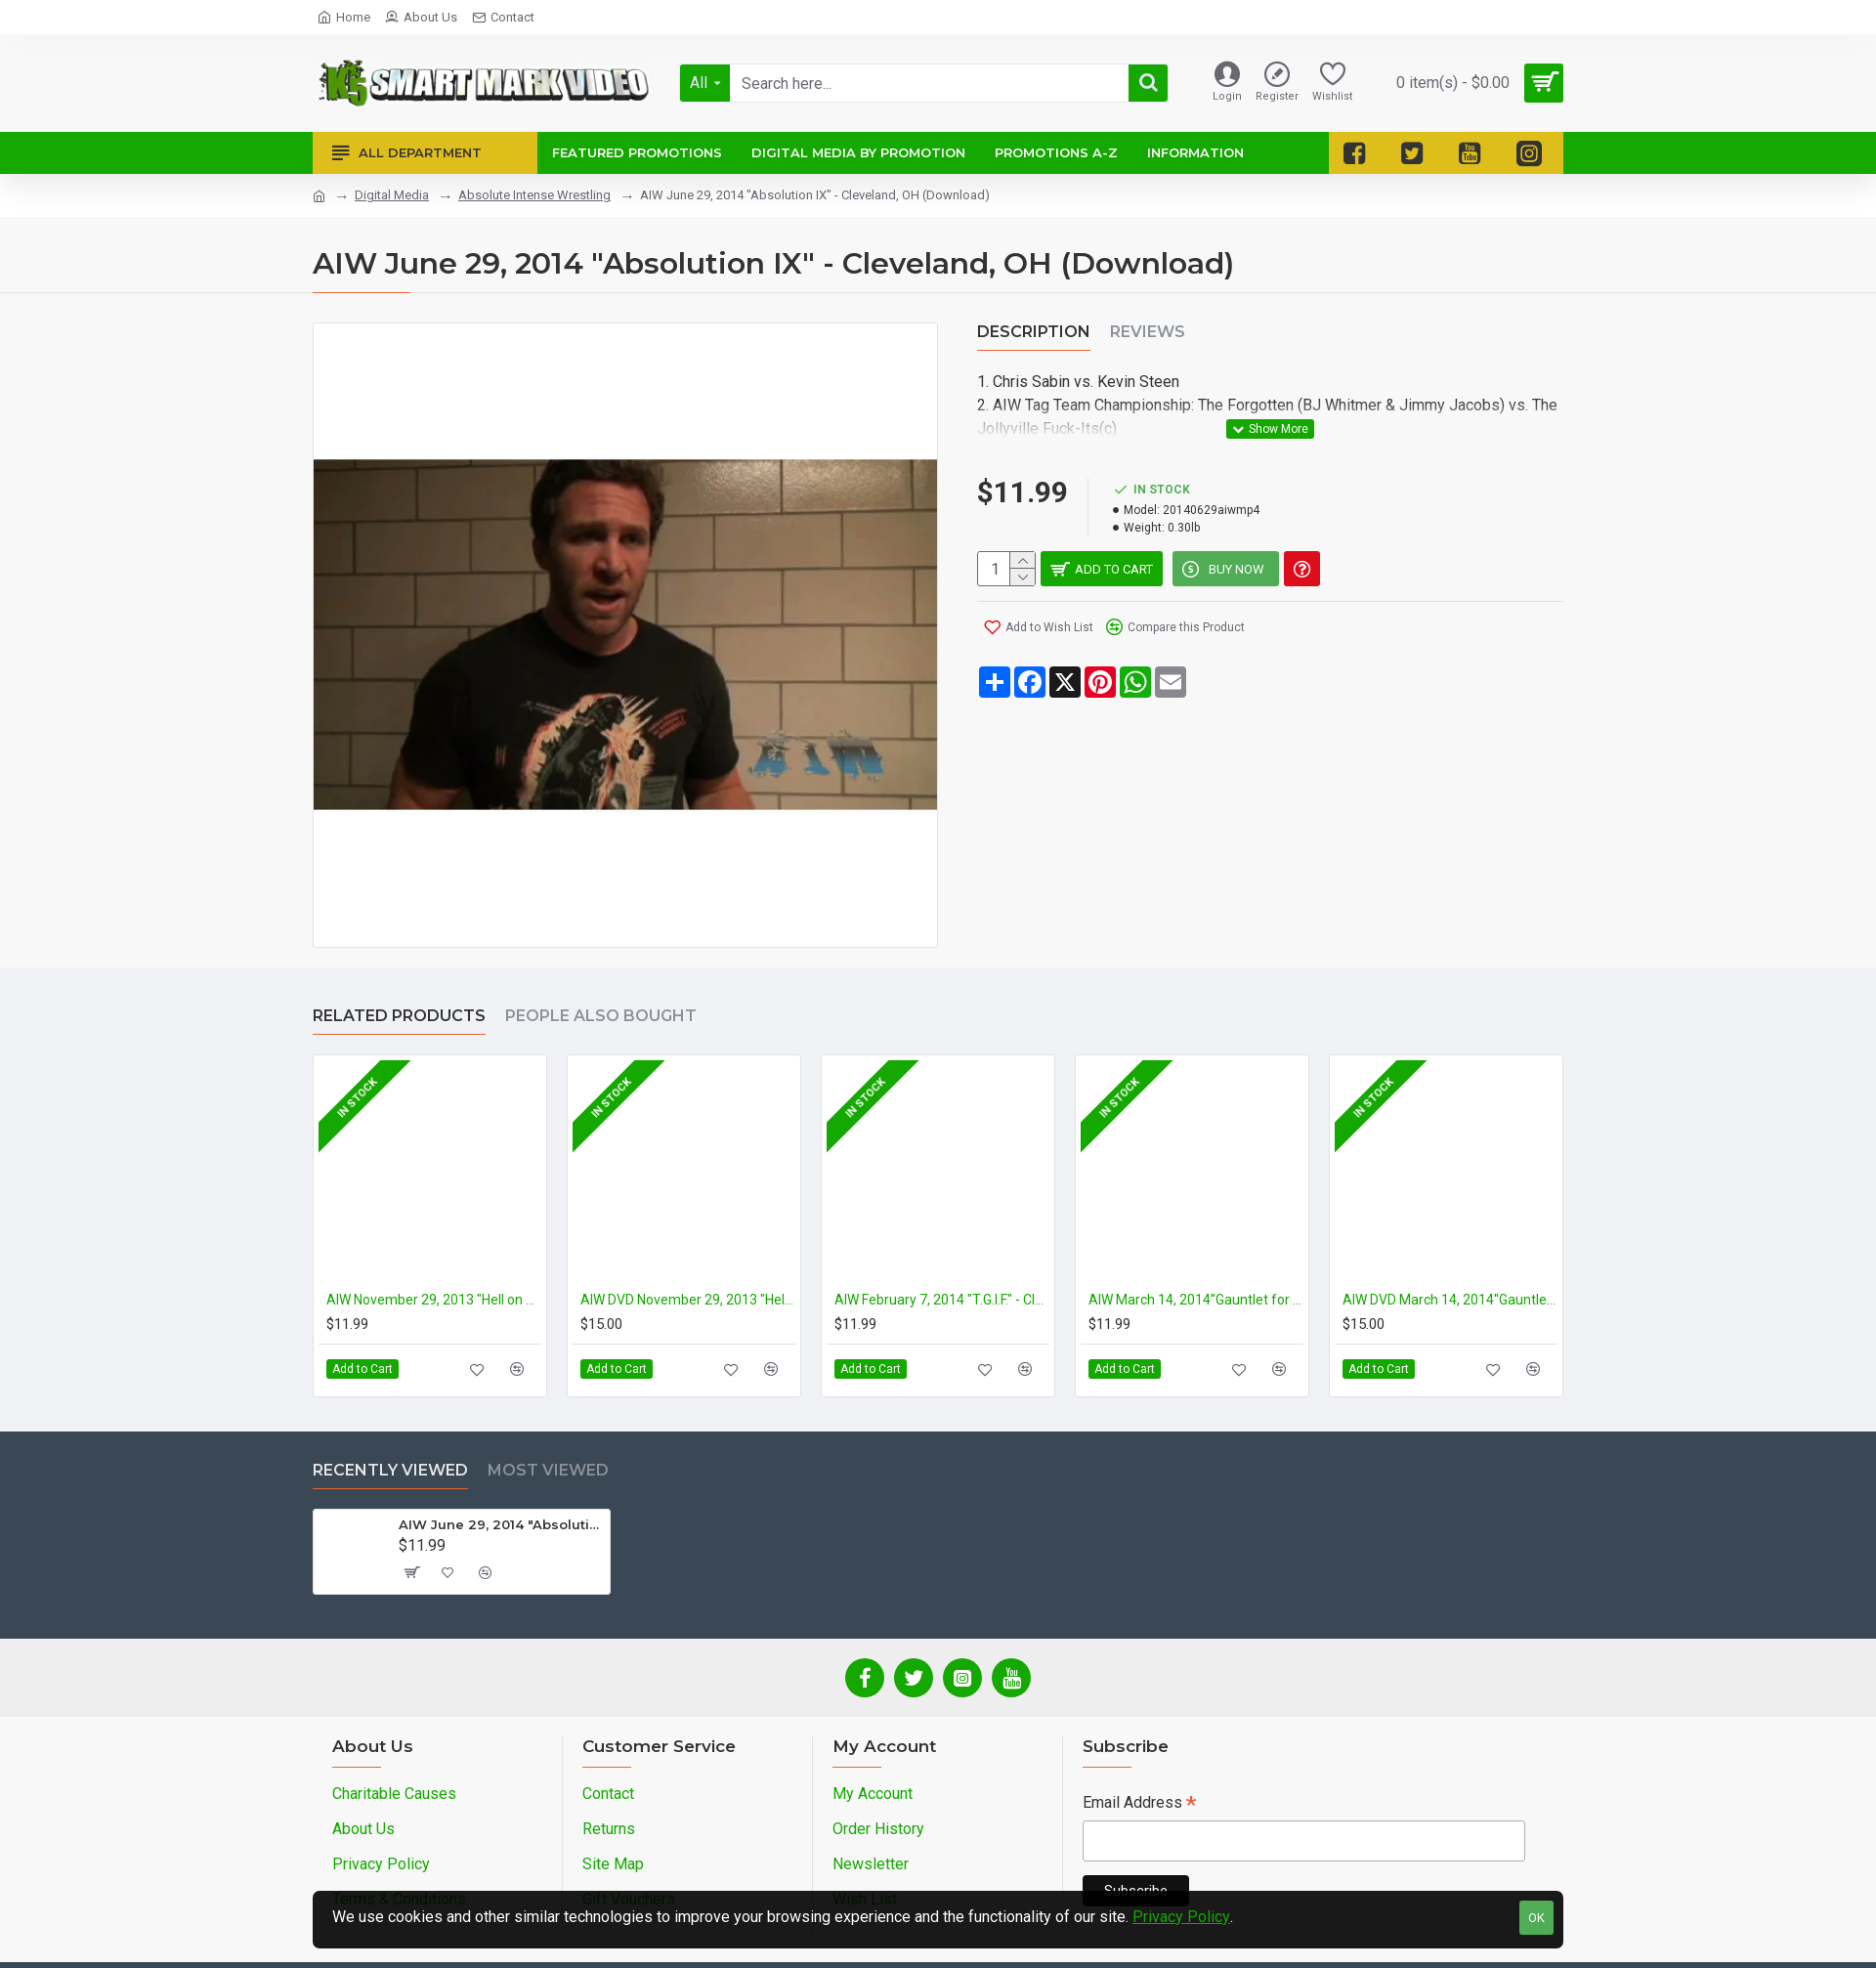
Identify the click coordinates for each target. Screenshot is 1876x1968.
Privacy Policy (1181, 1916)
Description (1033, 331)
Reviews (1147, 331)
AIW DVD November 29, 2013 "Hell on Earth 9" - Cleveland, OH (687, 1299)
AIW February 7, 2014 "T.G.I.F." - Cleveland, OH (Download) (941, 1299)
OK (1536, 1917)
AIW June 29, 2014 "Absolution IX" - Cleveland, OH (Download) (501, 1524)
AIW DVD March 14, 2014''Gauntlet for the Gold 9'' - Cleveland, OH (1450, 1299)
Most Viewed (548, 1470)
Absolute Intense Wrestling (534, 195)
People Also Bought (601, 1015)
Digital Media (392, 195)
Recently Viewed (390, 1470)
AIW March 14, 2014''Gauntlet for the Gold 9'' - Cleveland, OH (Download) (1195, 1299)
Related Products (399, 1015)
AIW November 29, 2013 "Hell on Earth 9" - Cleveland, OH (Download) (433, 1299)
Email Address (1139, 1804)
